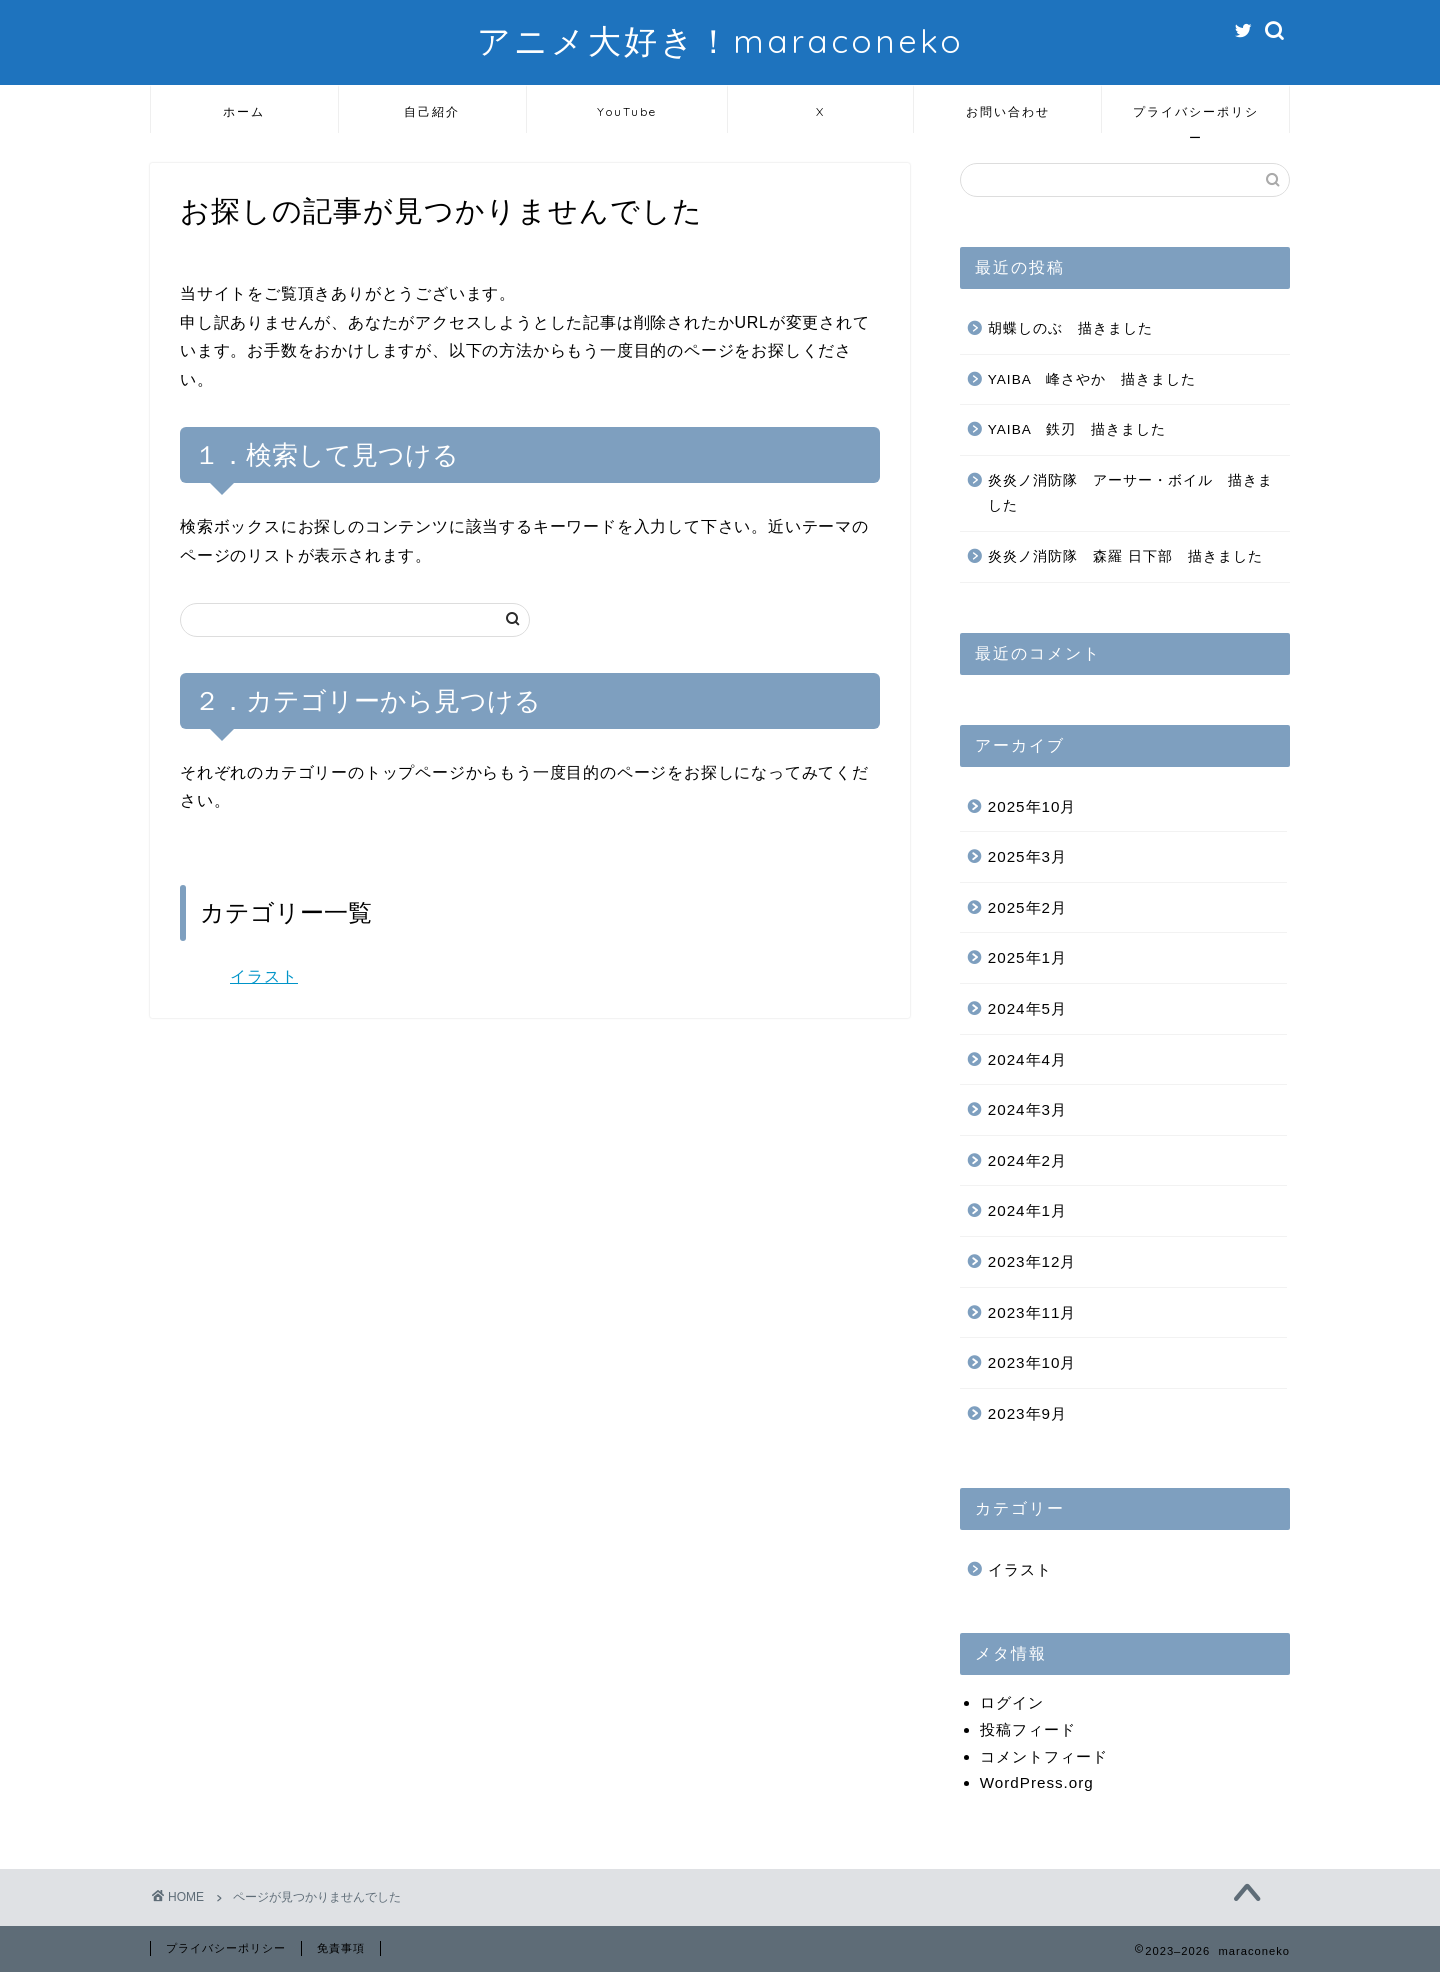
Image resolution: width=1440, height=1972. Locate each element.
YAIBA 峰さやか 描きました (1092, 379)
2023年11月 (1032, 1312)
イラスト (264, 976)
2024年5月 (1027, 1008)
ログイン (1012, 1702)
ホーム (244, 111)
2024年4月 (1027, 1059)
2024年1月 (1027, 1210)
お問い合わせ (1008, 111)
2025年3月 (1027, 856)
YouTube (627, 111)
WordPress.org (1037, 1782)
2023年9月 (1027, 1413)
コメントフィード (1044, 1756)
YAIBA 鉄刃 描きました (1077, 429)
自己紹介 (432, 111)
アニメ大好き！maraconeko (720, 40)
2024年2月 (1027, 1160)
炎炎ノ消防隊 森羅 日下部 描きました (1125, 556)
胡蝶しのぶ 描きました (1070, 328)
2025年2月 (1027, 907)
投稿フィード (1028, 1729)
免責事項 (341, 1948)
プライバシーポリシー (1196, 118)
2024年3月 (1027, 1109)
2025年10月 (1032, 806)
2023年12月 (1032, 1261)
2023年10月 (1032, 1362)
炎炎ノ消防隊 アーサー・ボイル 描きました (1130, 493)
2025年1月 (1027, 957)
